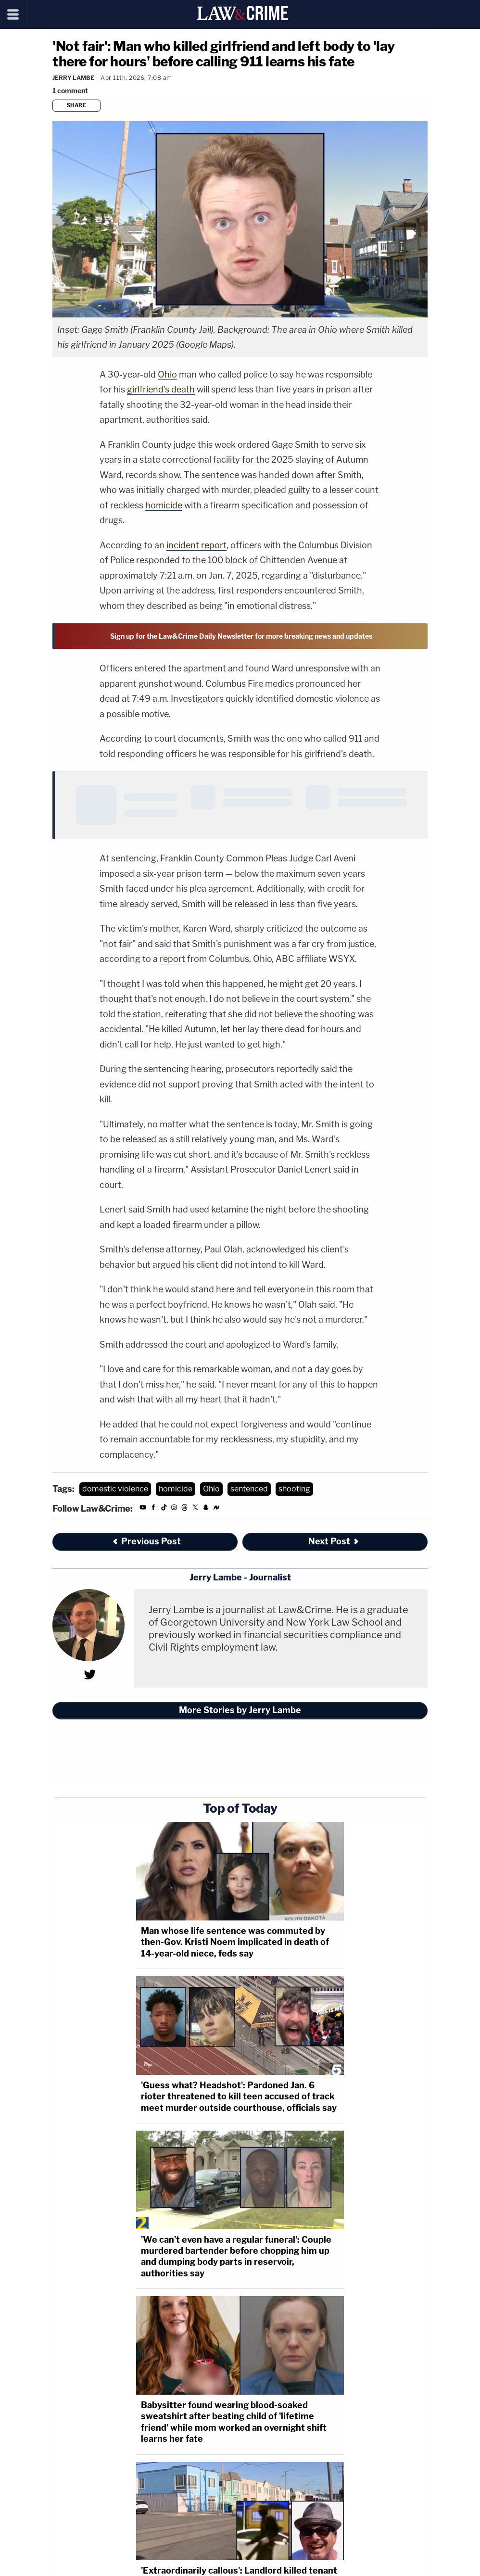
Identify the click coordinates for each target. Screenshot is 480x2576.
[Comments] (71, 91)
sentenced (249, 1488)
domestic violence (115, 1488)
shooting (294, 1488)
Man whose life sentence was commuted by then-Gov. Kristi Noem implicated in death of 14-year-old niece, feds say (235, 1942)
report (172, 959)
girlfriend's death (161, 389)
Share (77, 105)
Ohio (167, 374)
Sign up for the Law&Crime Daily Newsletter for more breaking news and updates (241, 636)
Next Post (334, 1541)
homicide (163, 505)
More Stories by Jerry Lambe (240, 1710)
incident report (196, 545)
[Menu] (13, 14)
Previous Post (146, 1541)
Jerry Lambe (73, 77)
